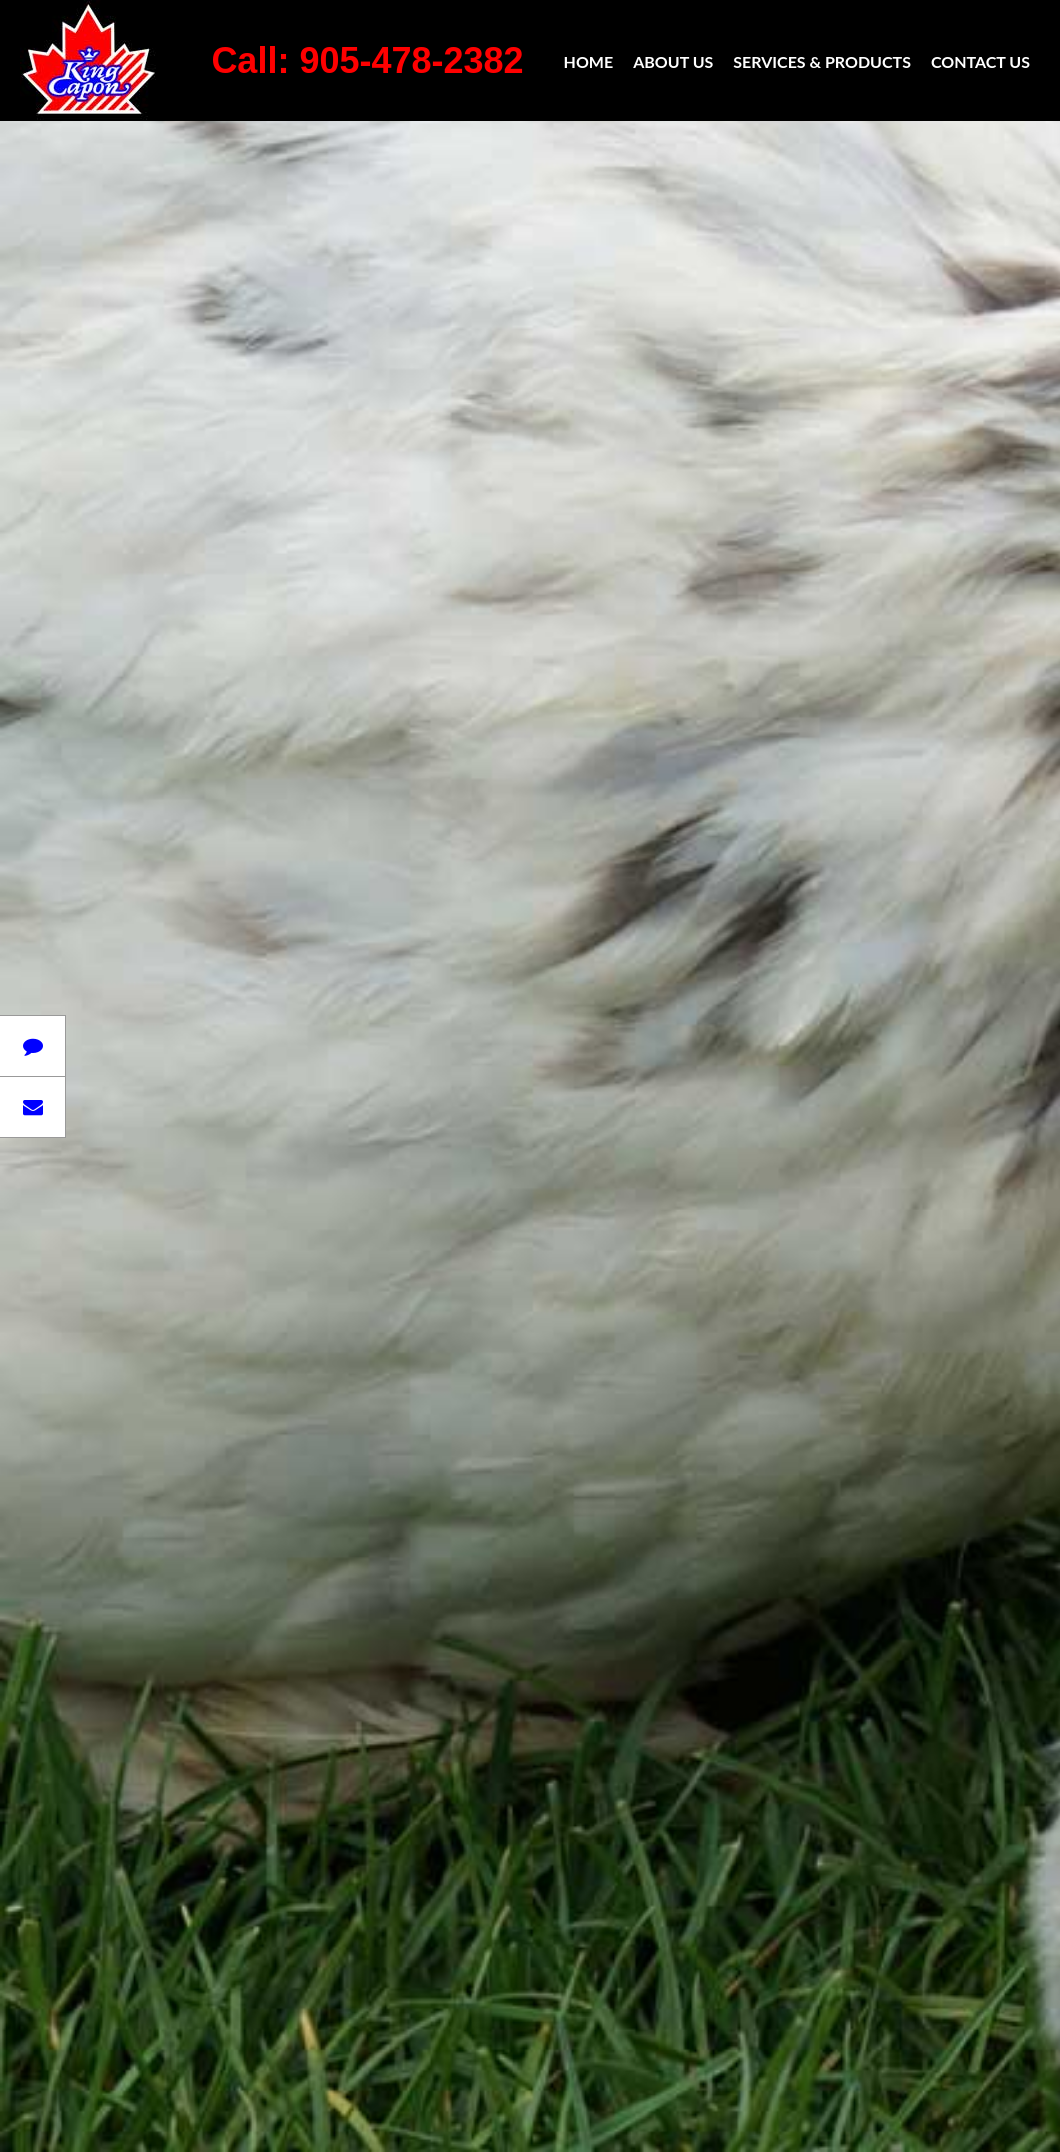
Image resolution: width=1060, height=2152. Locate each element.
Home (589, 61)
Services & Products (822, 61)
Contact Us (980, 61)
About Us (673, 61)
